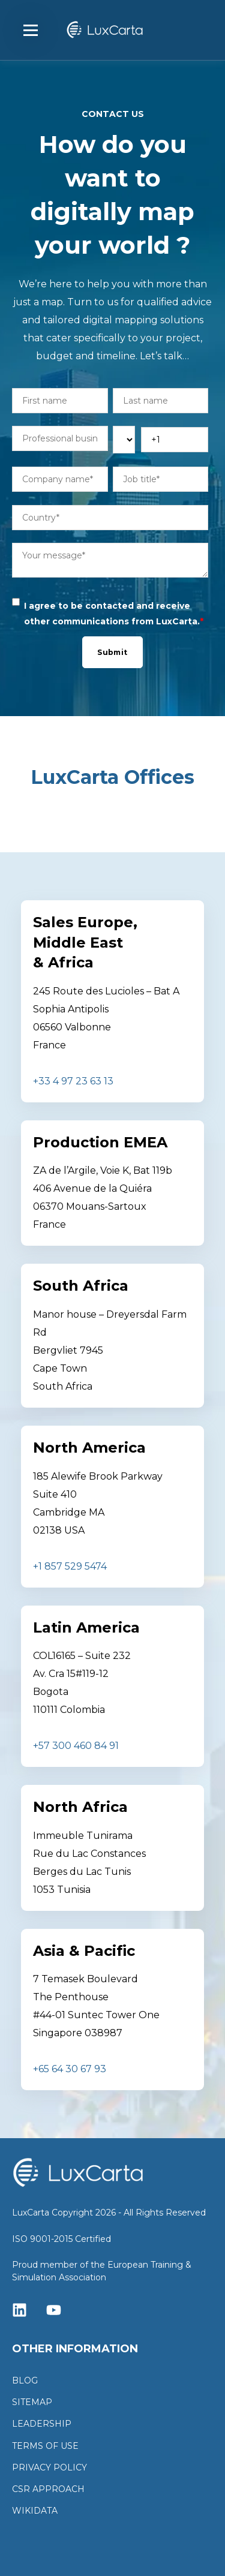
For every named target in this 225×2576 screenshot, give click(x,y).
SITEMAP (32, 2402)
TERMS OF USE (45, 2446)
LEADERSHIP (41, 2424)
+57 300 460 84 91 (76, 1745)
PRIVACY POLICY (49, 2468)
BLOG (25, 2381)
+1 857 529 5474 (70, 1566)
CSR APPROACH (48, 2489)
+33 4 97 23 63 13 (73, 1081)
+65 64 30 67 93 (69, 2069)
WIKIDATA (35, 2511)
